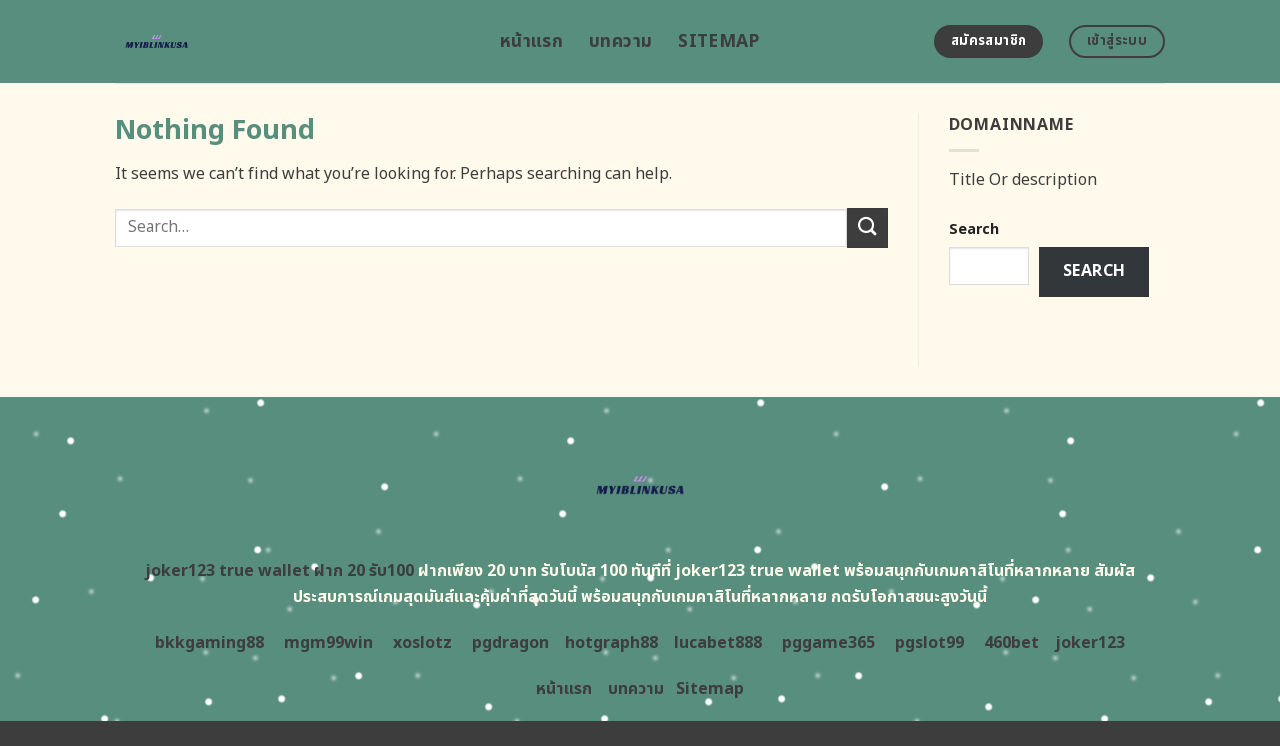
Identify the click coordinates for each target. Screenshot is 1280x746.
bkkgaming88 (209, 643)
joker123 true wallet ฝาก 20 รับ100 (279, 571)
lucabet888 (718, 643)
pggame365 (828, 643)
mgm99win (328, 643)
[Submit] (867, 227)
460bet (1011, 643)
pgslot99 (929, 643)
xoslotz (422, 643)
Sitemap (718, 41)
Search (974, 229)
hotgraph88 (611, 643)
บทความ (620, 41)
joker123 (1090, 643)
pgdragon (510, 643)
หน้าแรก (531, 41)
